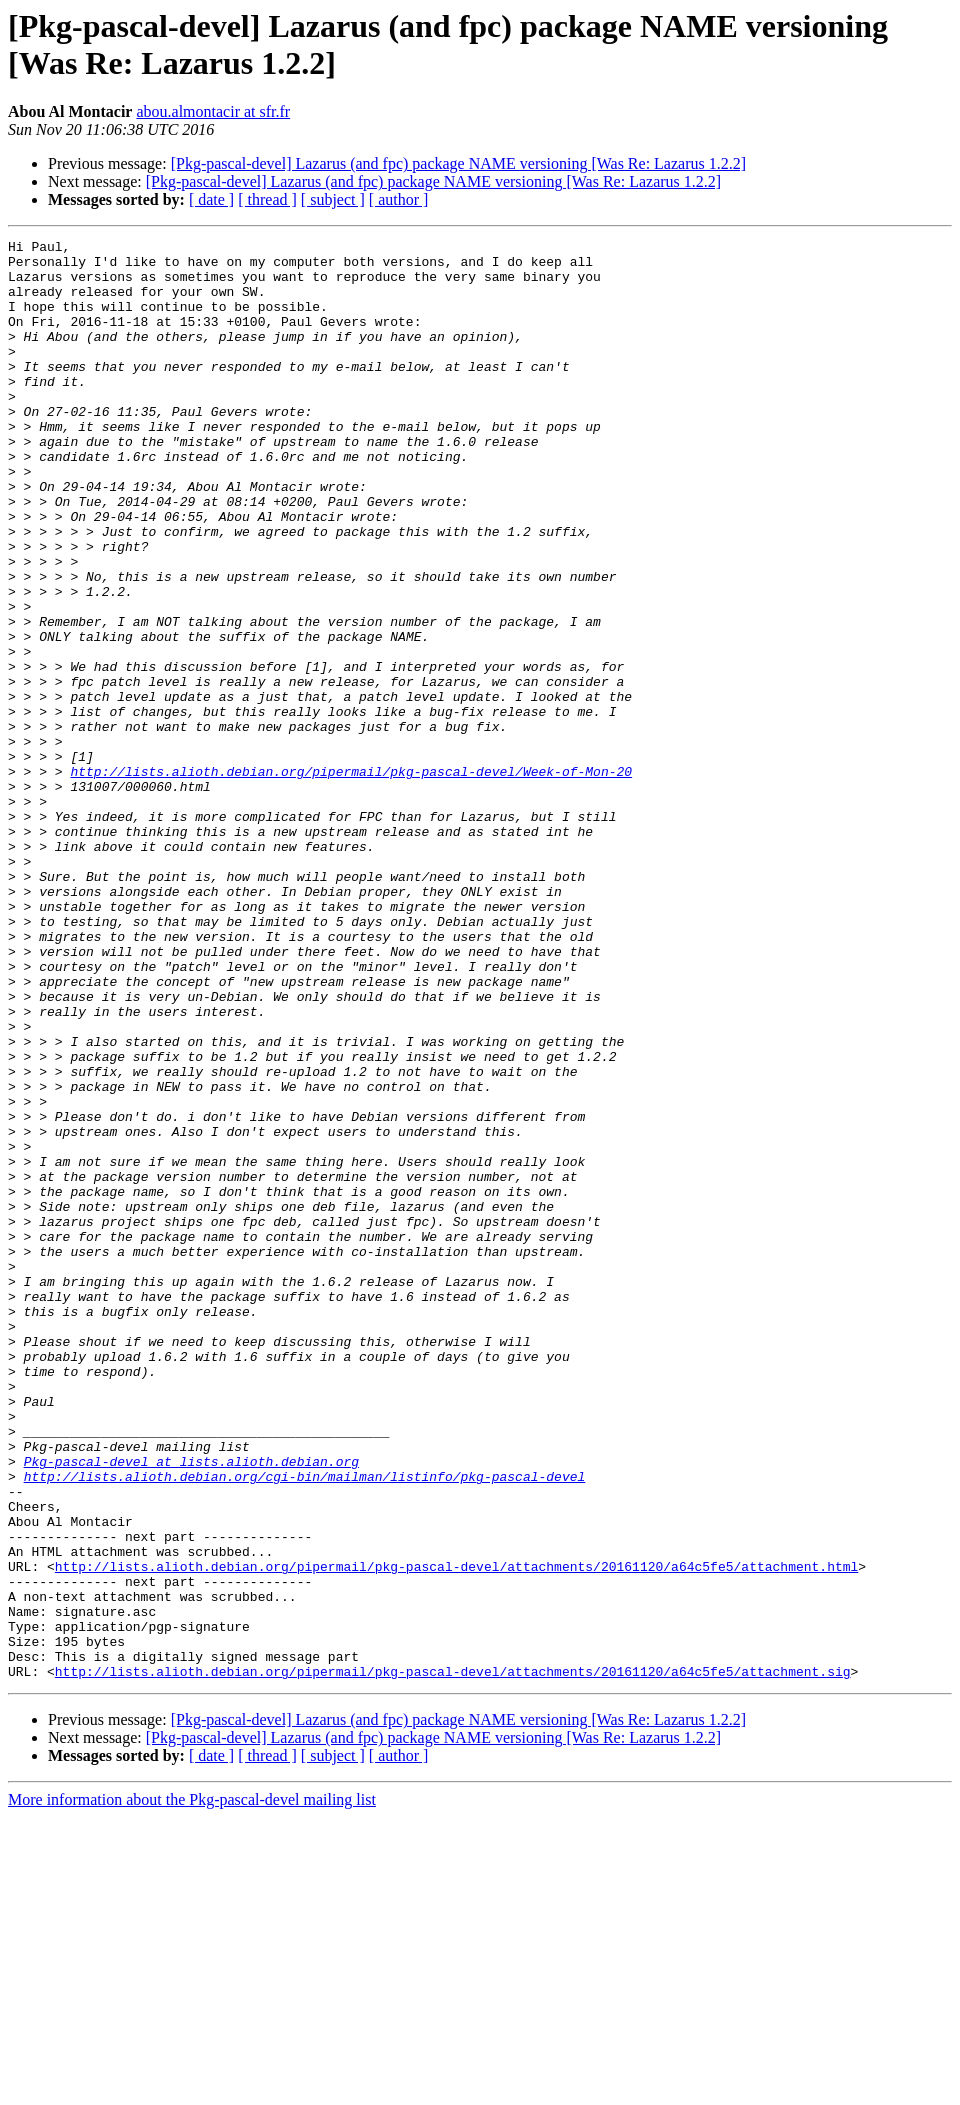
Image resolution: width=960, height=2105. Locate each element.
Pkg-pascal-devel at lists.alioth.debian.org (191, 1707)
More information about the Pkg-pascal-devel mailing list (192, 2087)
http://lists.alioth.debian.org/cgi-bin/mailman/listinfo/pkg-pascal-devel (305, 1725)
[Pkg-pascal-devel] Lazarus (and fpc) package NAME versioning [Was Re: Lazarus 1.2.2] (458, 163)
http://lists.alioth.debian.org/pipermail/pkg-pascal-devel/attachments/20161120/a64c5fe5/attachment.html (456, 1833)
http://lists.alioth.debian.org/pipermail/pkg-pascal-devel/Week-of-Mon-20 (351, 879)
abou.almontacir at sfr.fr (213, 111)
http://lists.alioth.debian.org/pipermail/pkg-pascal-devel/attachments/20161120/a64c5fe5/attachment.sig (453, 1959)
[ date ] (211, 199)
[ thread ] (267, 199)
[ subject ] (333, 199)
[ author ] (399, 199)
